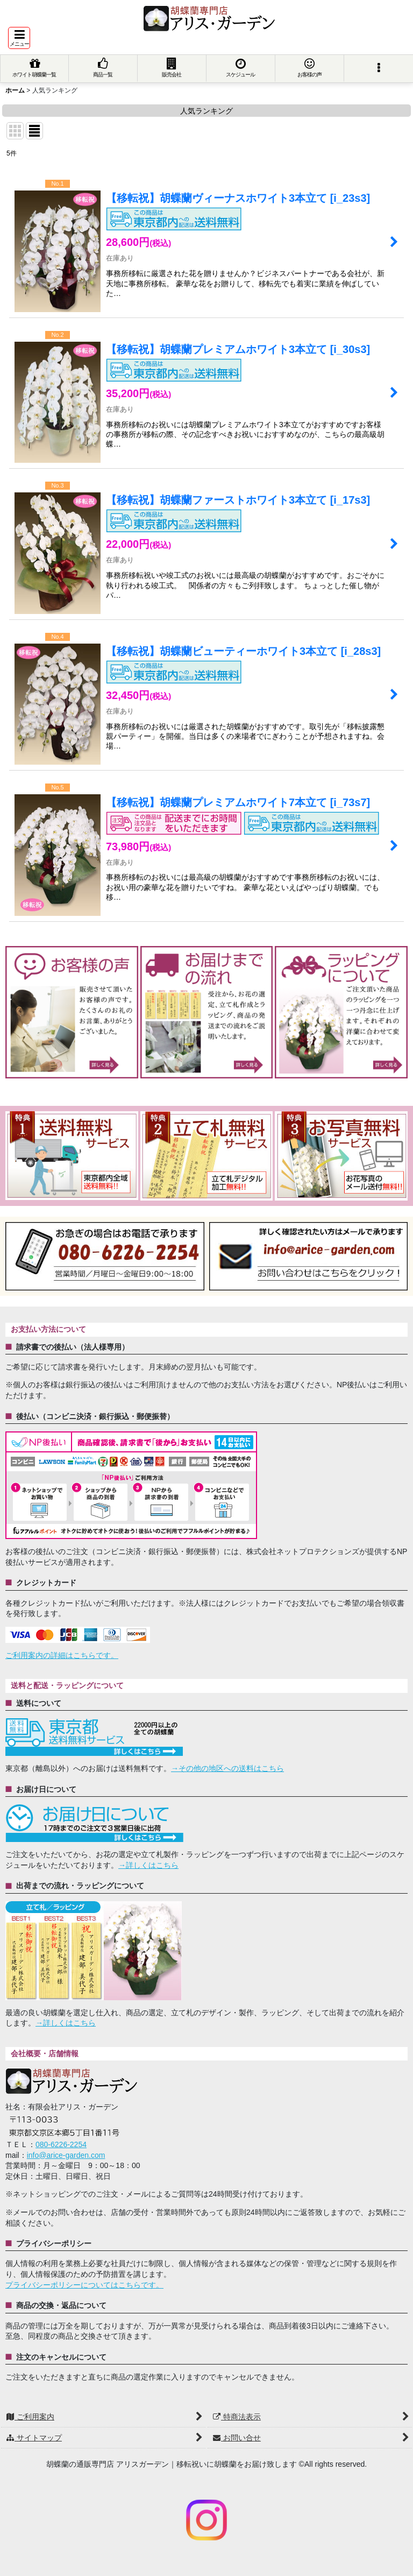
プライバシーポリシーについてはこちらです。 (84, 2285)
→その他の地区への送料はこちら (227, 1768)
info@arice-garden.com (66, 2155)
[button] (19, 38)
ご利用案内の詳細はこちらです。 (61, 1655)
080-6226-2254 (61, 2144)
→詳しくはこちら (148, 1865)
